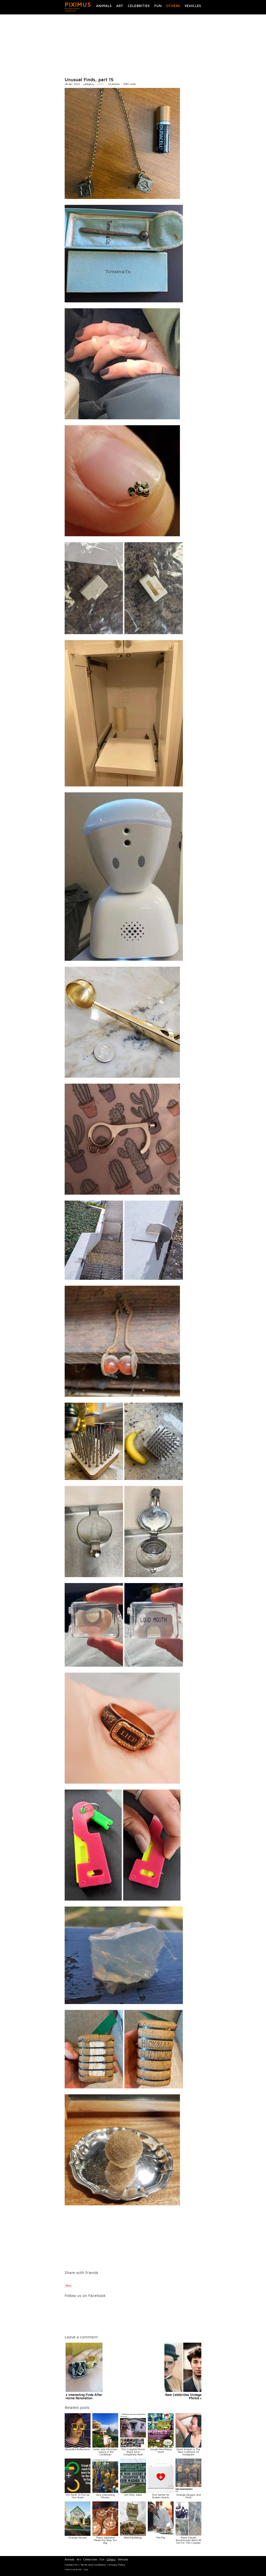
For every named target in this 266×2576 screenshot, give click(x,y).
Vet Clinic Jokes (133, 2494)
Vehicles (193, 6)
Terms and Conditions (93, 2564)
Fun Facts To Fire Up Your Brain (77, 2496)
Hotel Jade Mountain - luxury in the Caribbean (105, 2452)
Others (173, 6)
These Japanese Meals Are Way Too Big (105, 2540)
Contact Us (71, 2564)
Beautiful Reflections (77, 2449)
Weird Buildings (133, 2537)
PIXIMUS (78, 4)
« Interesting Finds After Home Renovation (84, 2396)
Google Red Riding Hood (161, 2450)
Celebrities (139, 6)
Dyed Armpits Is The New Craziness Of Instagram (188, 2452)
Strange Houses (77, 2537)
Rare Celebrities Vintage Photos (183, 2396)
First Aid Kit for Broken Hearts (160, 2496)
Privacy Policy (117, 2564)
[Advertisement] (133, 46)
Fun (158, 6)
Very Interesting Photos (105, 2496)
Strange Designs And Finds (188, 2496)
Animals (104, 6)
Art (119, 6)
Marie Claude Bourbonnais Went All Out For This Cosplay (188, 2540)
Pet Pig (160, 2537)
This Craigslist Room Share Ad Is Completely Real (133, 2452)
